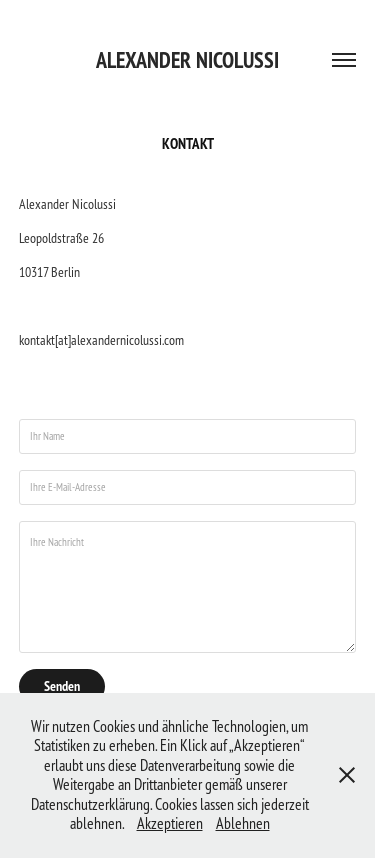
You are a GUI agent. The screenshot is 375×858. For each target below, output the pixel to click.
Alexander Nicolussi (187, 60)
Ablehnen (243, 823)
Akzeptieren (170, 823)
